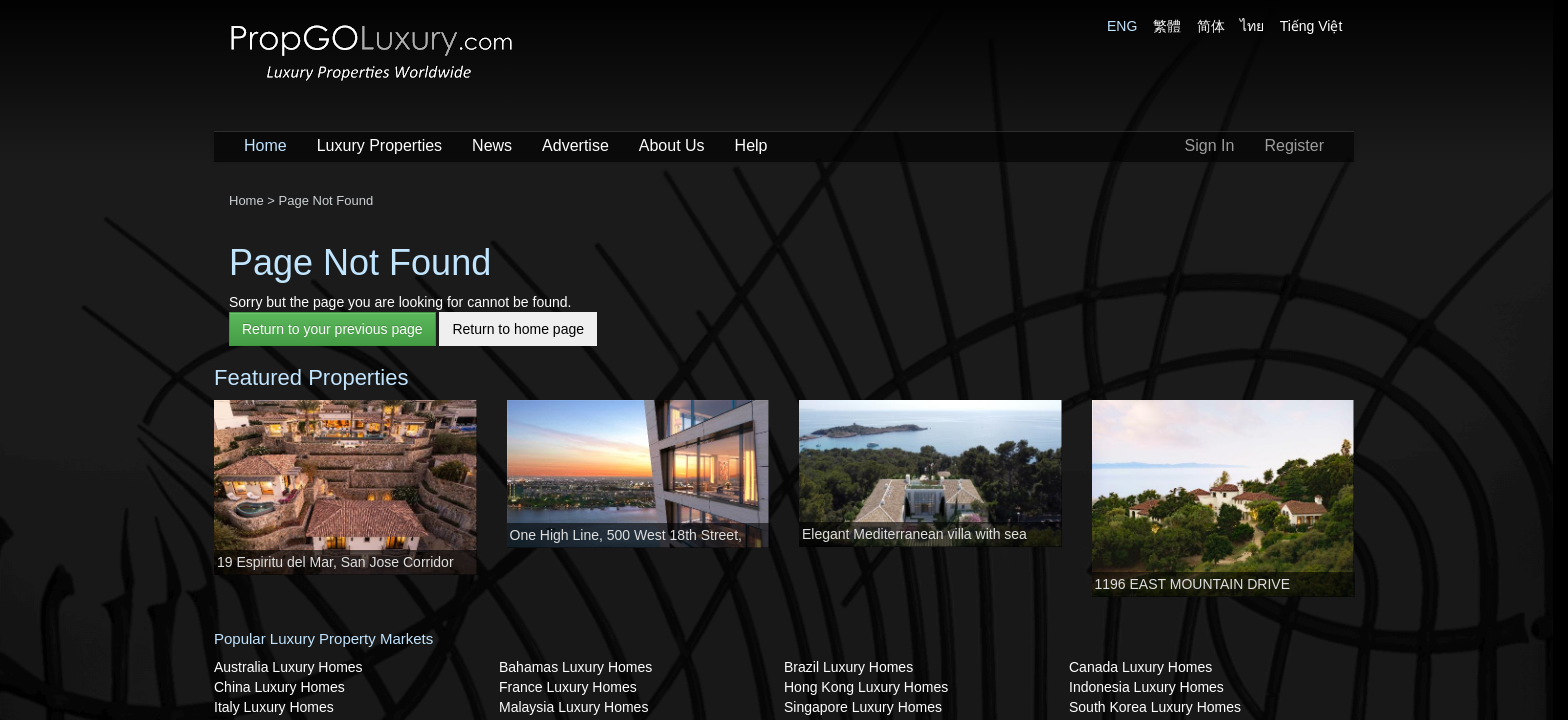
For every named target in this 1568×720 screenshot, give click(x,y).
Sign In (1210, 145)
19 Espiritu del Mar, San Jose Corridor (335, 562)
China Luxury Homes (279, 687)
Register (1294, 145)
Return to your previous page (332, 329)
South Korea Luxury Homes (1155, 707)
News (492, 145)
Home (265, 145)
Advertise (575, 145)
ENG (1122, 26)
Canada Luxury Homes (1140, 667)
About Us (672, 145)
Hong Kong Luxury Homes (866, 687)
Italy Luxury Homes (274, 707)
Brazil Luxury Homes (848, 667)
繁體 (1167, 26)
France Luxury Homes (568, 687)
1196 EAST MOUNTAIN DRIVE (1193, 584)
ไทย (1252, 26)
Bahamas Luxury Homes (575, 667)
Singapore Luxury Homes (863, 707)
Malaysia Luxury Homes (573, 707)
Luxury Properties (379, 145)
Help (751, 145)
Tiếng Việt (1311, 26)
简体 (1211, 26)
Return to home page (518, 329)
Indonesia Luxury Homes (1146, 687)
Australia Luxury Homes (288, 667)
